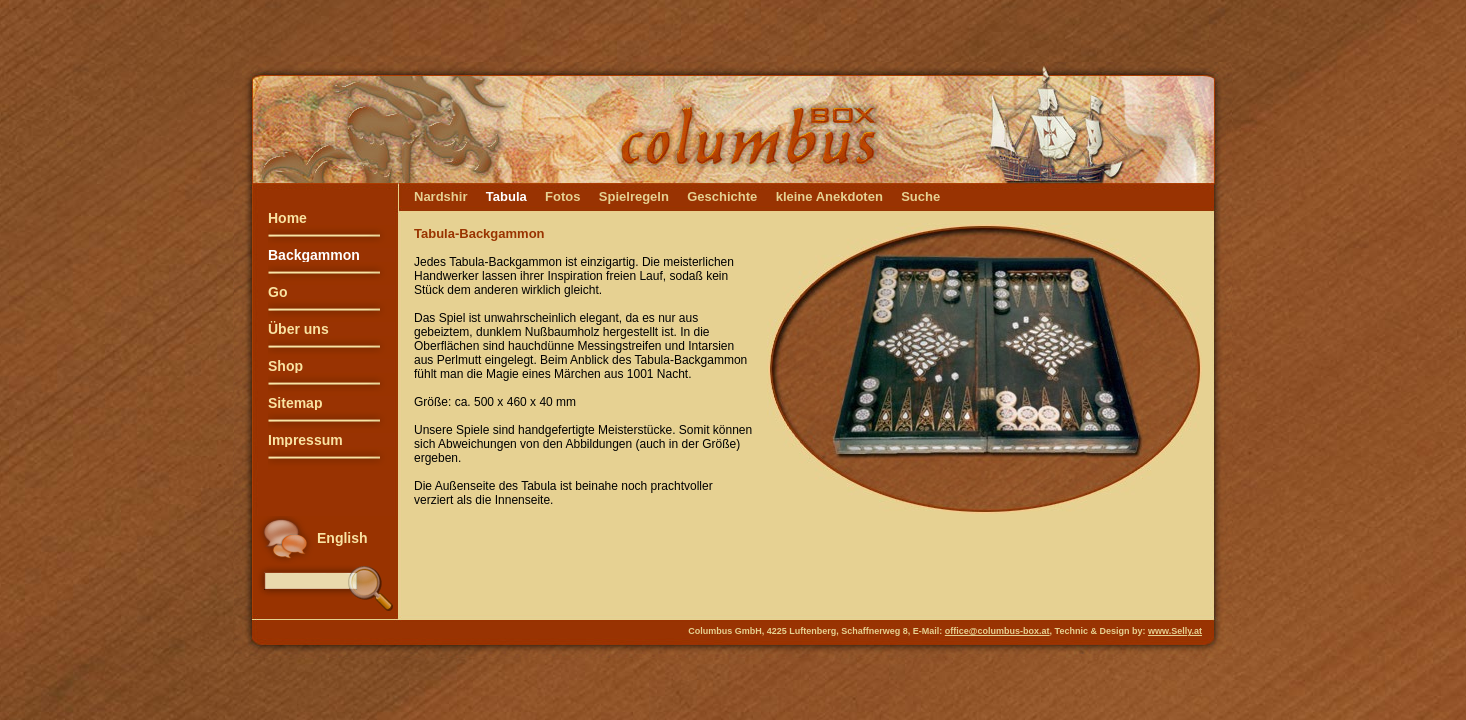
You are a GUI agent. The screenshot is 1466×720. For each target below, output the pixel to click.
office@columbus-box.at (997, 631)
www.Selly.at (1175, 631)
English (342, 538)
